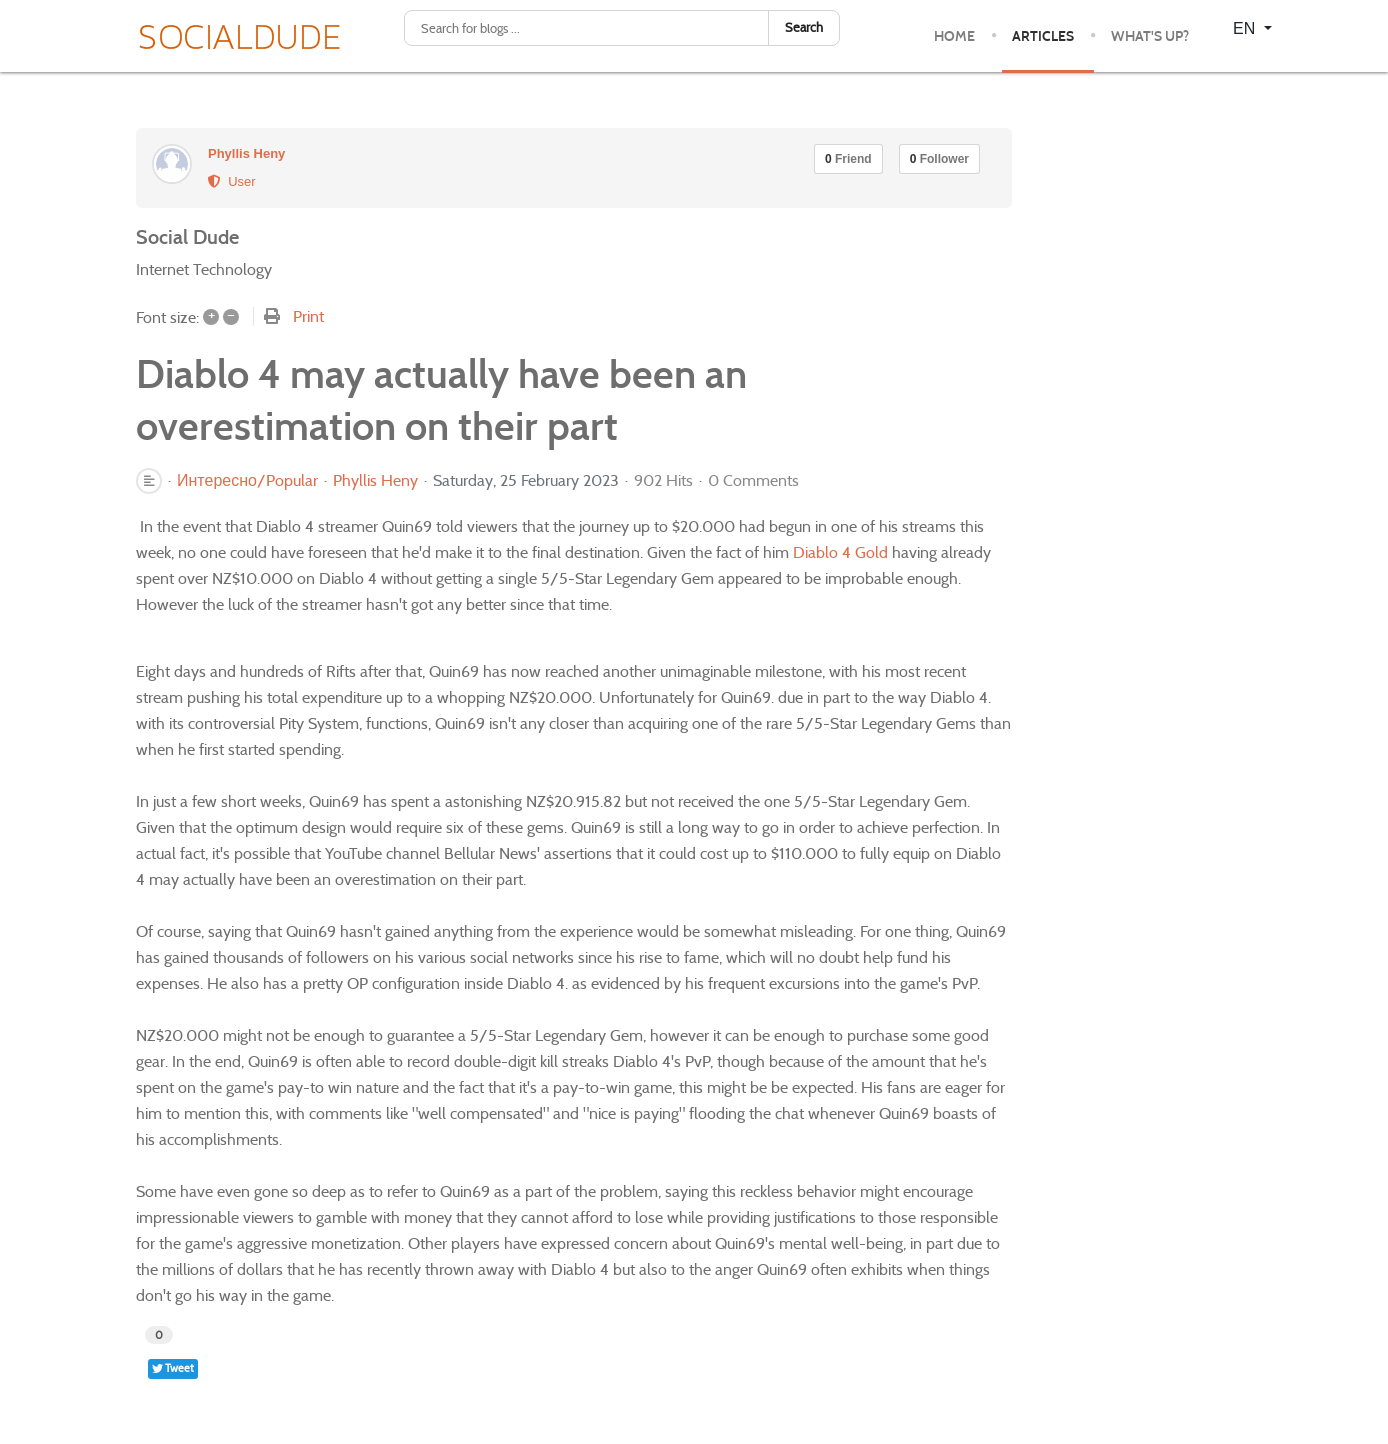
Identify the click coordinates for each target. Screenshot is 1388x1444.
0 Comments (753, 480)
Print (308, 316)
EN (1246, 28)
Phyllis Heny (246, 153)
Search (804, 27)
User (232, 181)
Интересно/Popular (247, 481)
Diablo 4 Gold (840, 552)
